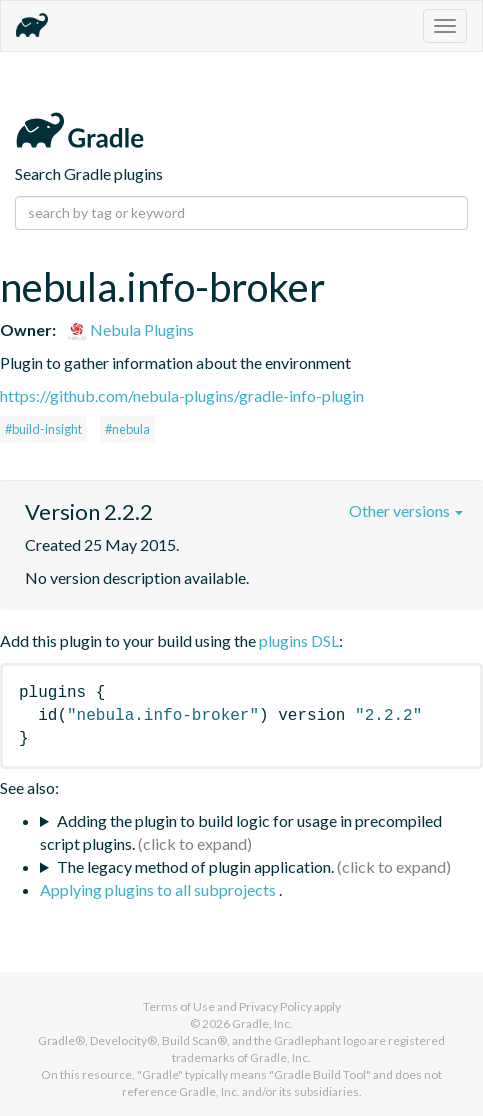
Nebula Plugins (130, 329)
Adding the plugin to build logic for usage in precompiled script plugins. (241, 832)
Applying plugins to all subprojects (159, 889)
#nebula (127, 429)
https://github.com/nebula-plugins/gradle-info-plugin (182, 395)
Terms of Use (179, 1006)
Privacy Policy (275, 1006)
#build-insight (43, 429)
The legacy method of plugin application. (195, 866)
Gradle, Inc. (262, 1023)
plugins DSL (299, 640)
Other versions (406, 510)
